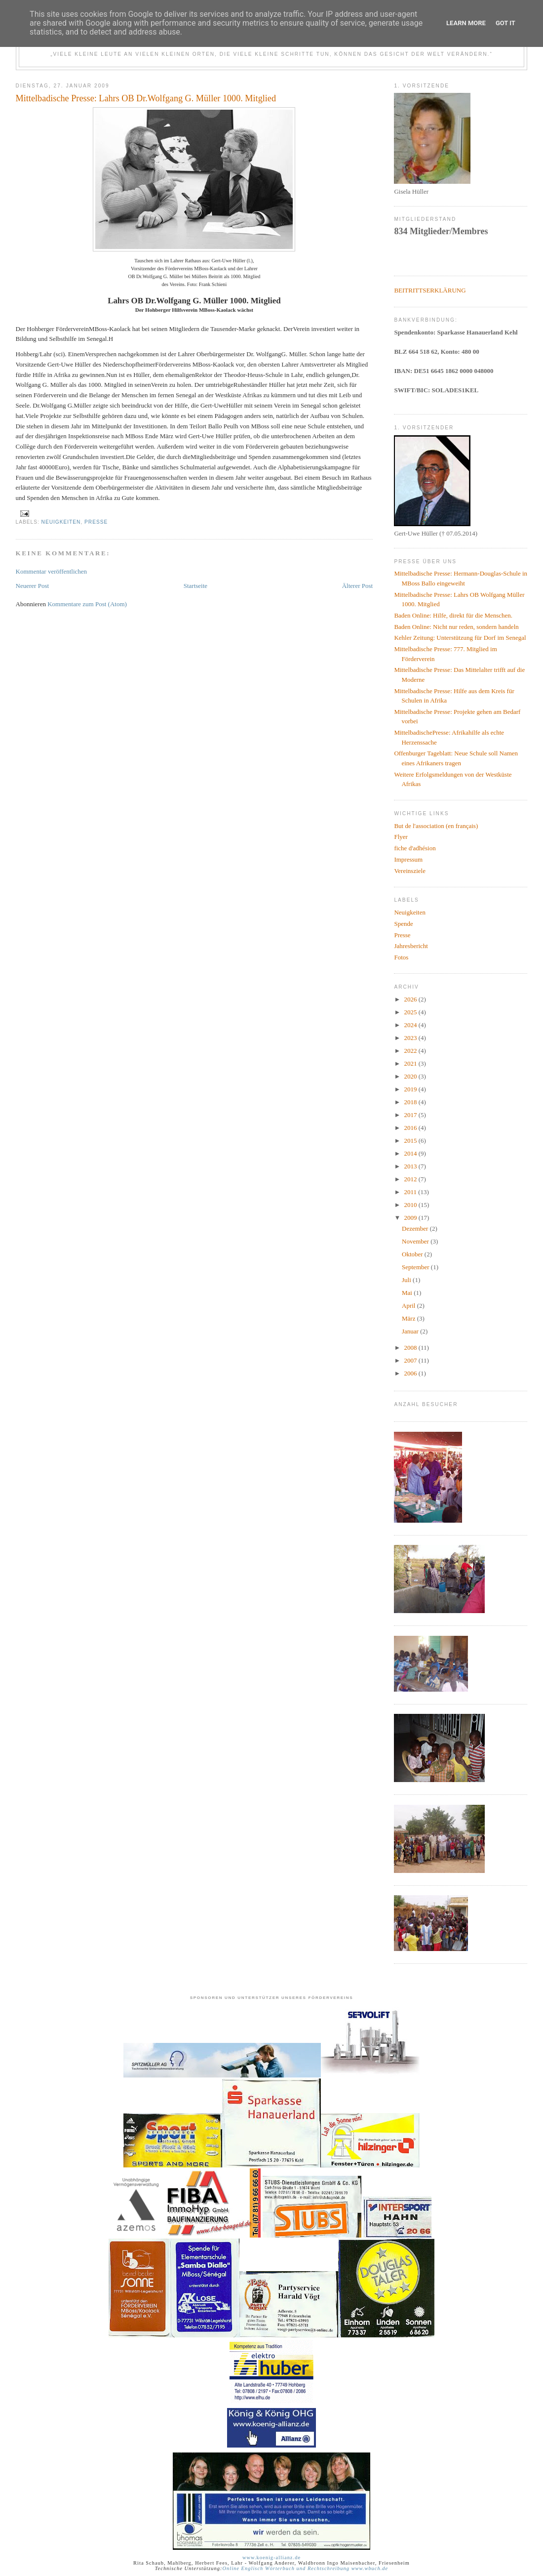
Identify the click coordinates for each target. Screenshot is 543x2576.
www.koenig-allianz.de (271, 2557)
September (416, 1267)
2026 (411, 999)
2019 (411, 1089)
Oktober (413, 1254)
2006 (411, 1373)
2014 (411, 1153)
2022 (411, 1050)
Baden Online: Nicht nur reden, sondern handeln (456, 626)
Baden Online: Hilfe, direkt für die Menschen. (453, 615)
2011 (411, 1192)
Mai (408, 1292)
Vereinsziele (410, 870)
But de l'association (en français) (436, 826)
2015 (411, 1140)
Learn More (466, 23)
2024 (411, 1025)
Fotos (401, 957)
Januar (411, 1331)
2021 (411, 1063)
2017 (411, 1115)
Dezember (416, 1228)
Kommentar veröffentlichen (51, 571)
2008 (411, 1347)
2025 (411, 1012)
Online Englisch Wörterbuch (258, 2568)
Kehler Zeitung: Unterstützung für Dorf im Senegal (460, 637)
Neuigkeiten (61, 522)
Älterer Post (357, 585)
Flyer (400, 836)
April (409, 1305)
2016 (411, 1127)
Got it (505, 23)
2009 (411, 1217)
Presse (96, 522)
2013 (411, 1166)
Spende (403, 923)
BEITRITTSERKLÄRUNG (429, 290)
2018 (411, 1102)
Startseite (195, 585)
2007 (411, 1360)
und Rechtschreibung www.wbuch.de (341, 2568)
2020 (411, 1076)
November (416, 1241)
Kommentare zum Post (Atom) (87, 604)
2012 (411, 1179)
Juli (407, 1280)
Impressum (408, 859)
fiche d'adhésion (414, 848)
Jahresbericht (411, 946)
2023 (411, 1037)
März (409, 1318)
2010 (411, 1204)
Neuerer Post (32, 585)
